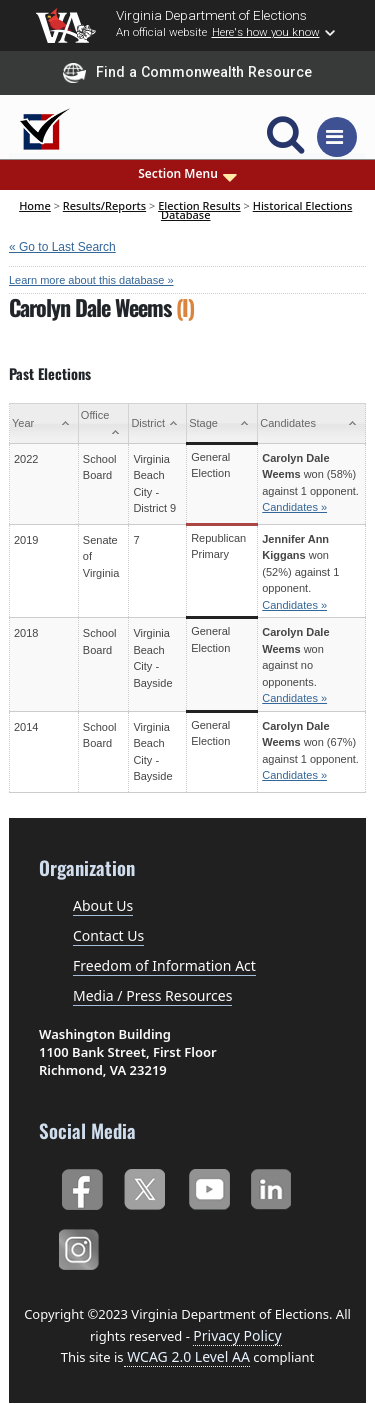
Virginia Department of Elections (211, 15)
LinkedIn (271, 1186)
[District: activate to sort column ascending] (158, 424)
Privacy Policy (237, 1335)
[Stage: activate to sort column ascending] (222, 424)
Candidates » (294, 507)
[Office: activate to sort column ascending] (103, 424)
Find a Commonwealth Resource (187, 73)
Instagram (81, 1246)
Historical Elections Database (256, 209)
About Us (103, 905)
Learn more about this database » (91, 280)
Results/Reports (104, 205)
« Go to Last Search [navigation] (62, 247)
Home (35, 205)
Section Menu (187, 174)
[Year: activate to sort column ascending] (44, 424)
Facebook (81, 1186)
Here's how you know (266, 32)
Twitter (144, 1186)
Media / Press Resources (152, 995)
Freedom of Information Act (164, 965)
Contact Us (108, 935)
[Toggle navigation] (337, 137)
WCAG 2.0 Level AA (187, 1356)
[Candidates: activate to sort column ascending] (312, 424)
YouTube (208, 1186)
